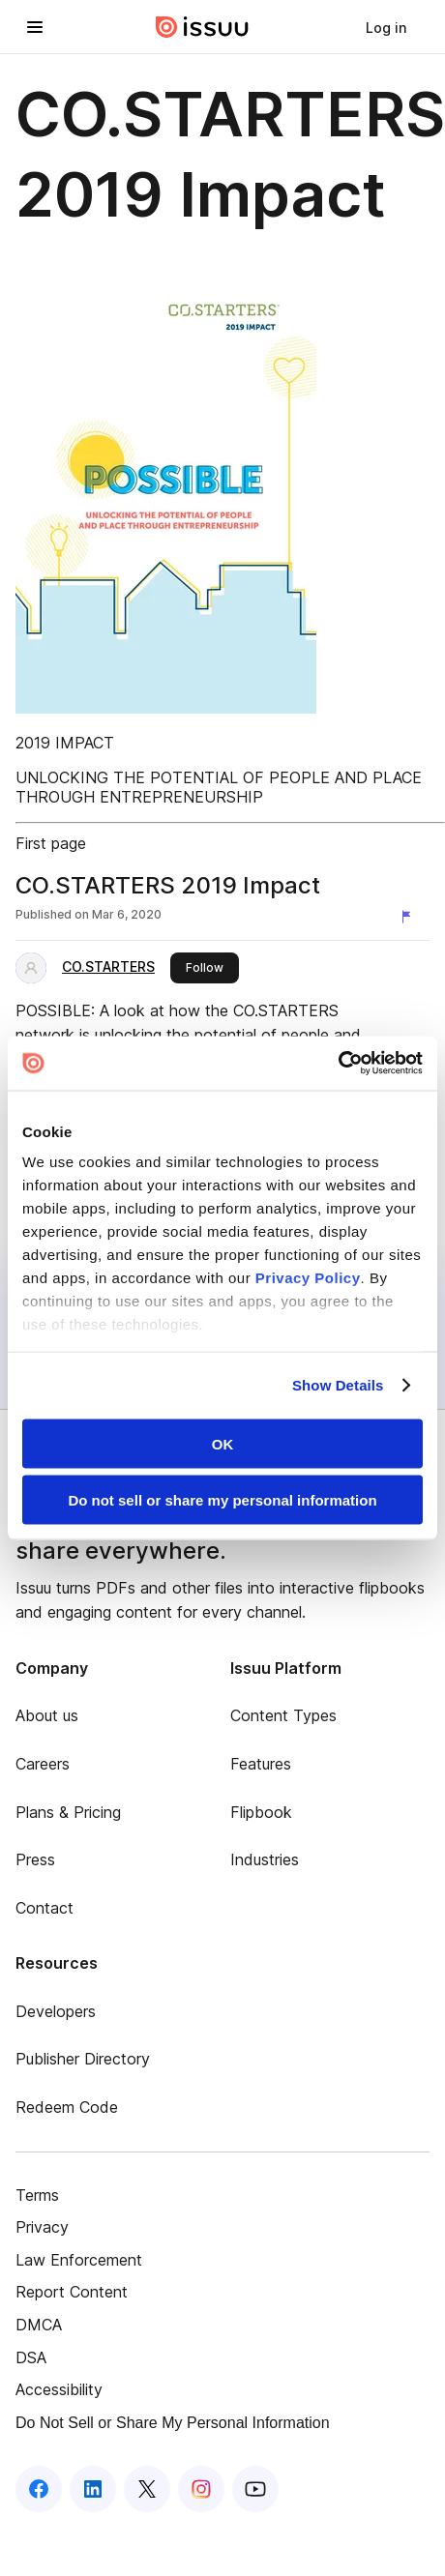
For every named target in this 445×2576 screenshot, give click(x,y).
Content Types (283, 1715)
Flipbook (261, 1812)
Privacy (42, 2227)
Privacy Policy (308, 1278)
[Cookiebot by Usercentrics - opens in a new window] (338, 1063)
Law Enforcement (78, 2259)
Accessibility (59, 2389)
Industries (264, 1859)
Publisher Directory (82, 2058)
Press (35, 1859)
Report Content (71, 2291)
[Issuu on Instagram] (201, 2489)
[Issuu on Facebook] (38, 2489)
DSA (30, 2357)
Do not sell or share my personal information (222, 1500)
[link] (386, 27)
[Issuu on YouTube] (255, 2489)
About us (46, 1715)
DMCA (38, 2324)
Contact (44, 1907)
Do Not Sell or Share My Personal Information (172, 2423)
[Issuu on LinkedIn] (93, 2489)
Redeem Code (66, 2107)
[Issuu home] (202, 27)
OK (223, 1443)
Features (260, 1763)
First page (50, 843)
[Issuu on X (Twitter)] (147, 2489)
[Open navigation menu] (34, 27)
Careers (42, 1763)
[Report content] (410, 916)
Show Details (338, 1385)
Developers (55, 2011)
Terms (37, 2195)
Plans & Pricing (68, 1812)
